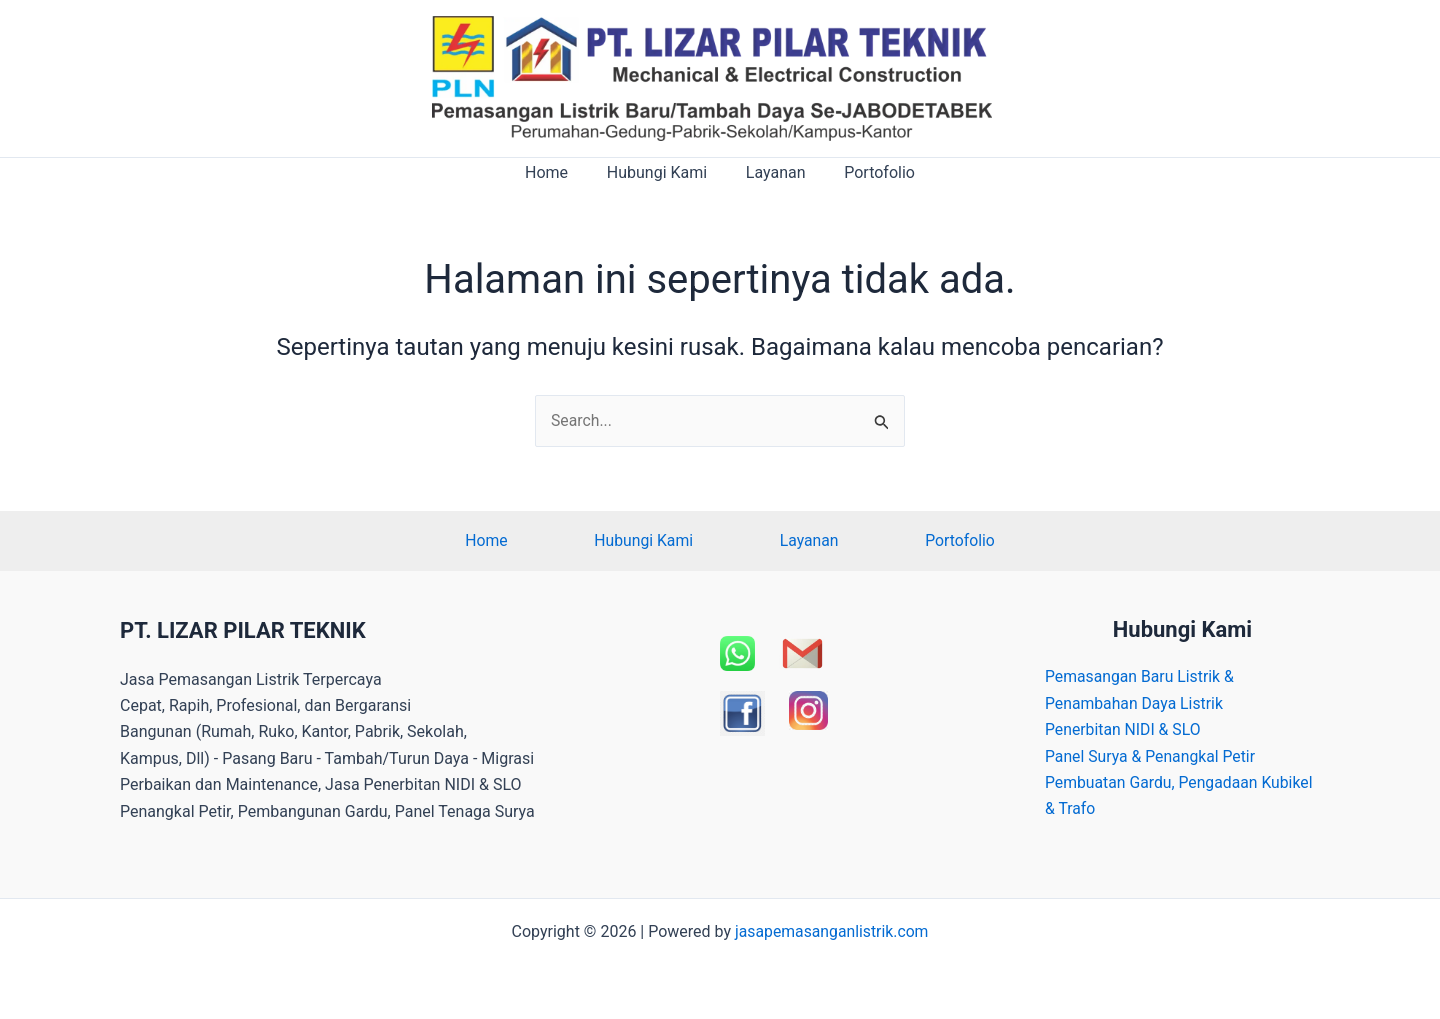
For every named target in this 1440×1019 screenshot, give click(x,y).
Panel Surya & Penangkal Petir (1151, 756)
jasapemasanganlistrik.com (832, 931)
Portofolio (869, 172)
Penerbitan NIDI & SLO (1124, 730)
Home (556, 172)
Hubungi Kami (660, 172)
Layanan (772, 172)
